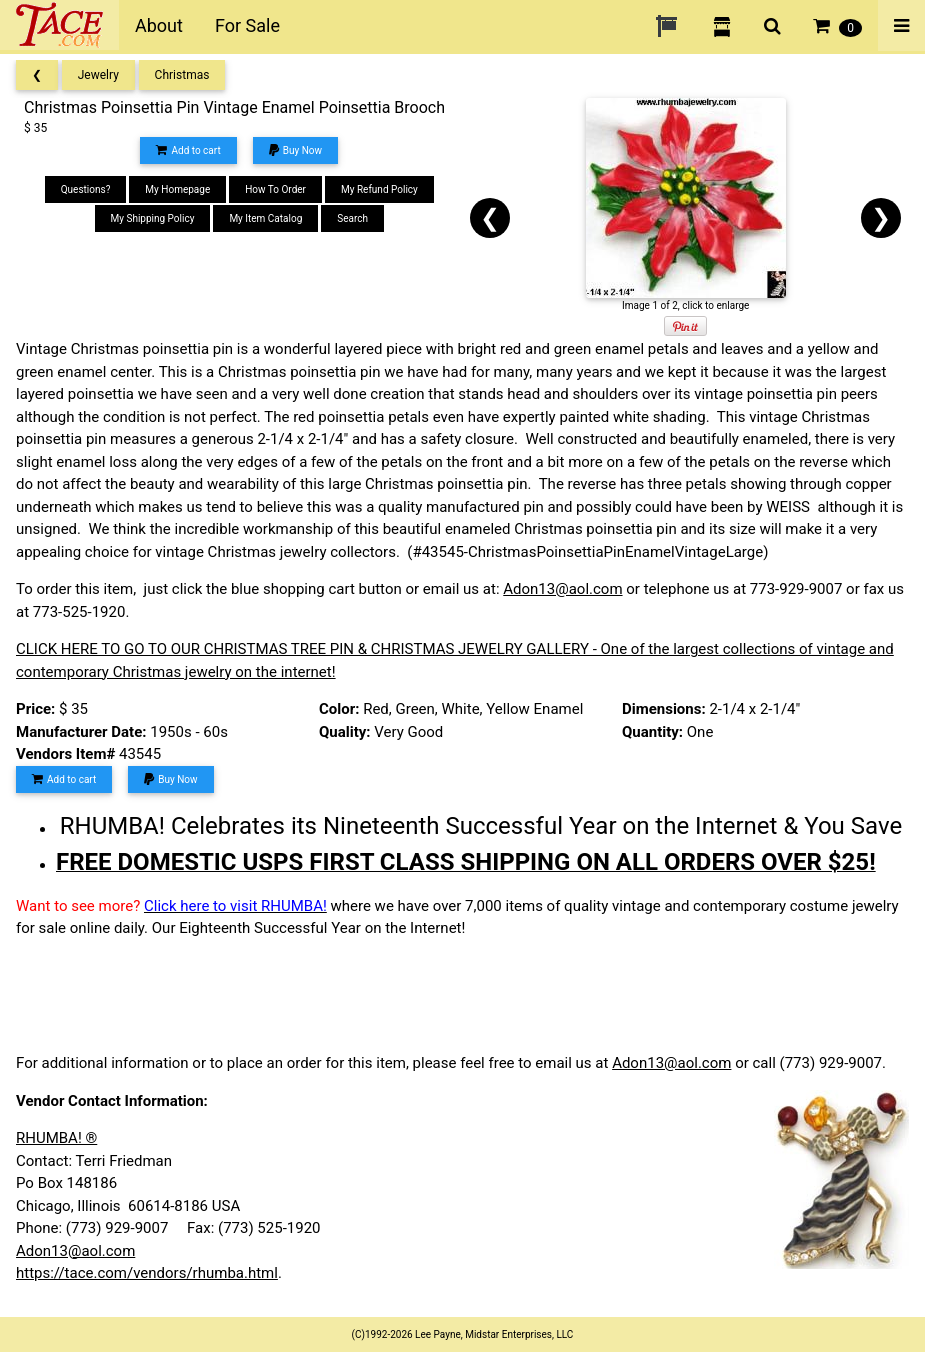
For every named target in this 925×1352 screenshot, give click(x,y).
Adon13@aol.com (562, 589)
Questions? (86, 189)
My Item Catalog (265, 218)
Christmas (182, 75)
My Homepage (177, 189)
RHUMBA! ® (56, 1138)
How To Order (275, 189)
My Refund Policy (379, 189)
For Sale (247, 25)
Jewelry (98, 75)
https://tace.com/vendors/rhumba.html (147, 1273)
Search (352, 218)
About (159, 25)
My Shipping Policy (153, 218)
